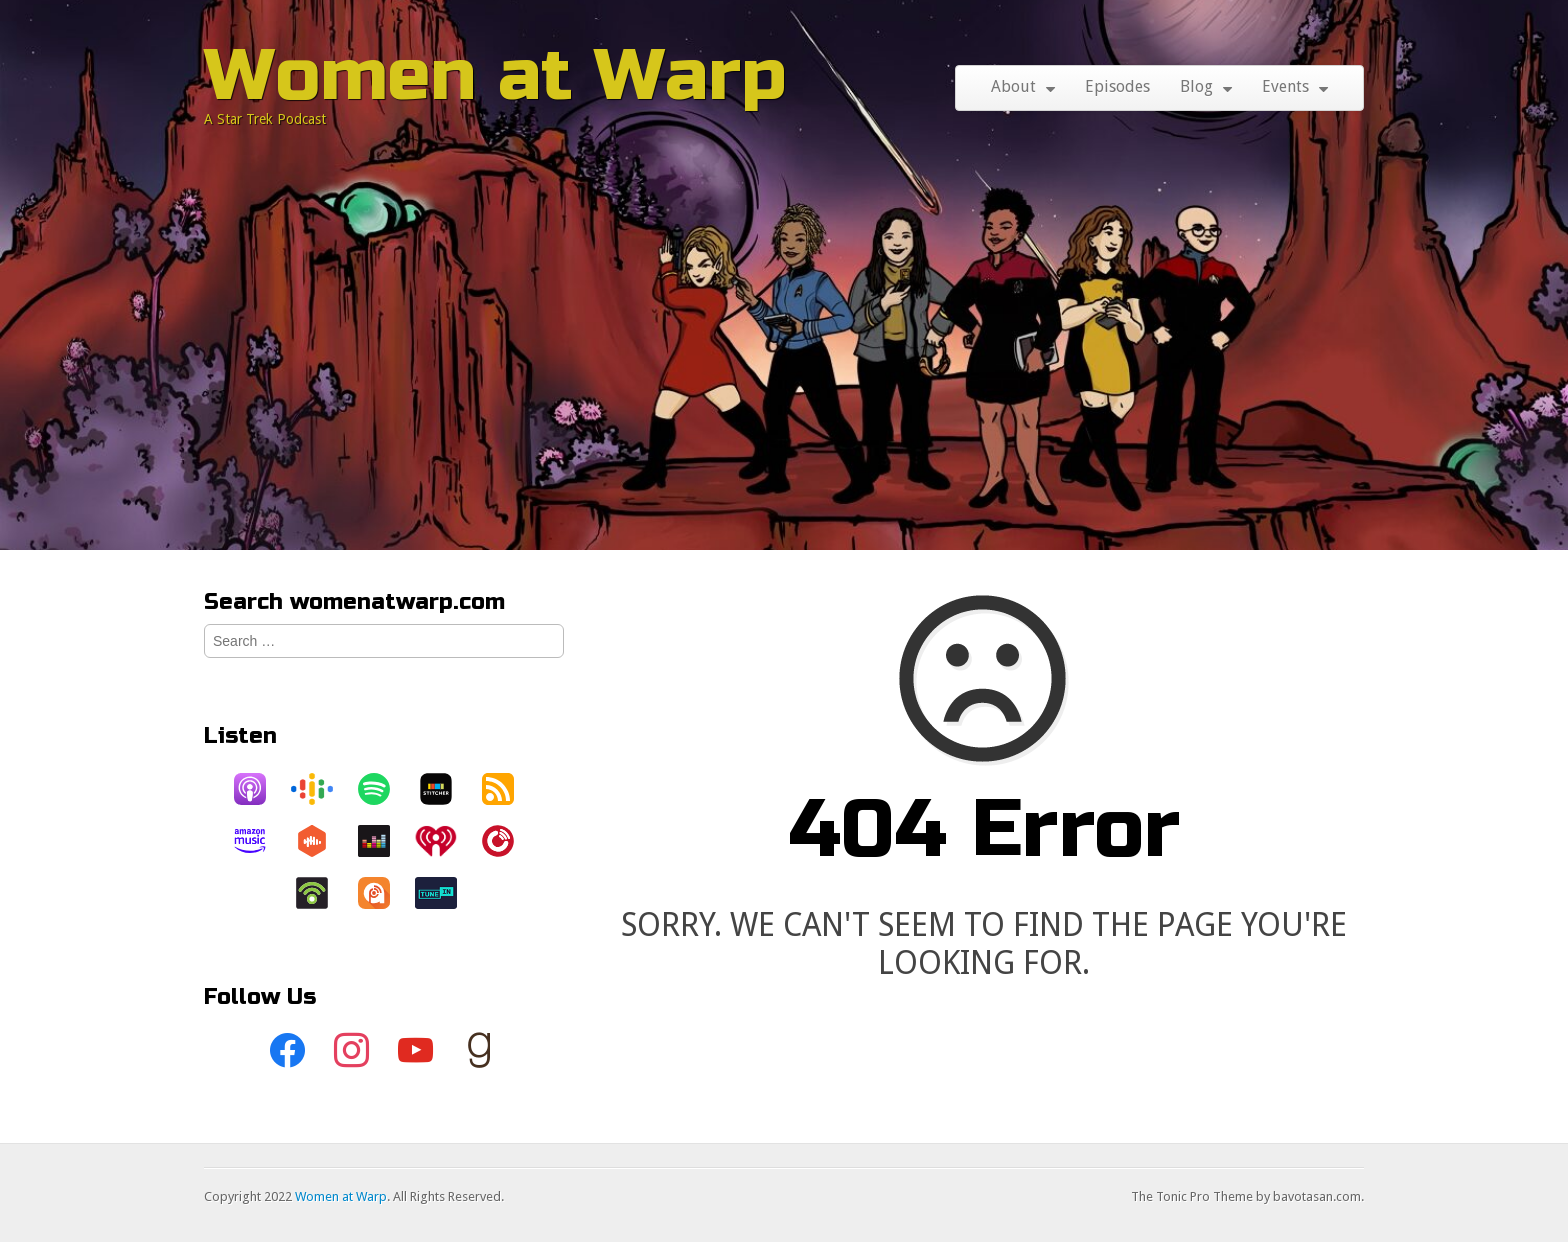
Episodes (1117, 86)
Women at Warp (495, 75)
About (1013, 86)
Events (1285, 86)
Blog (1196, 86)
